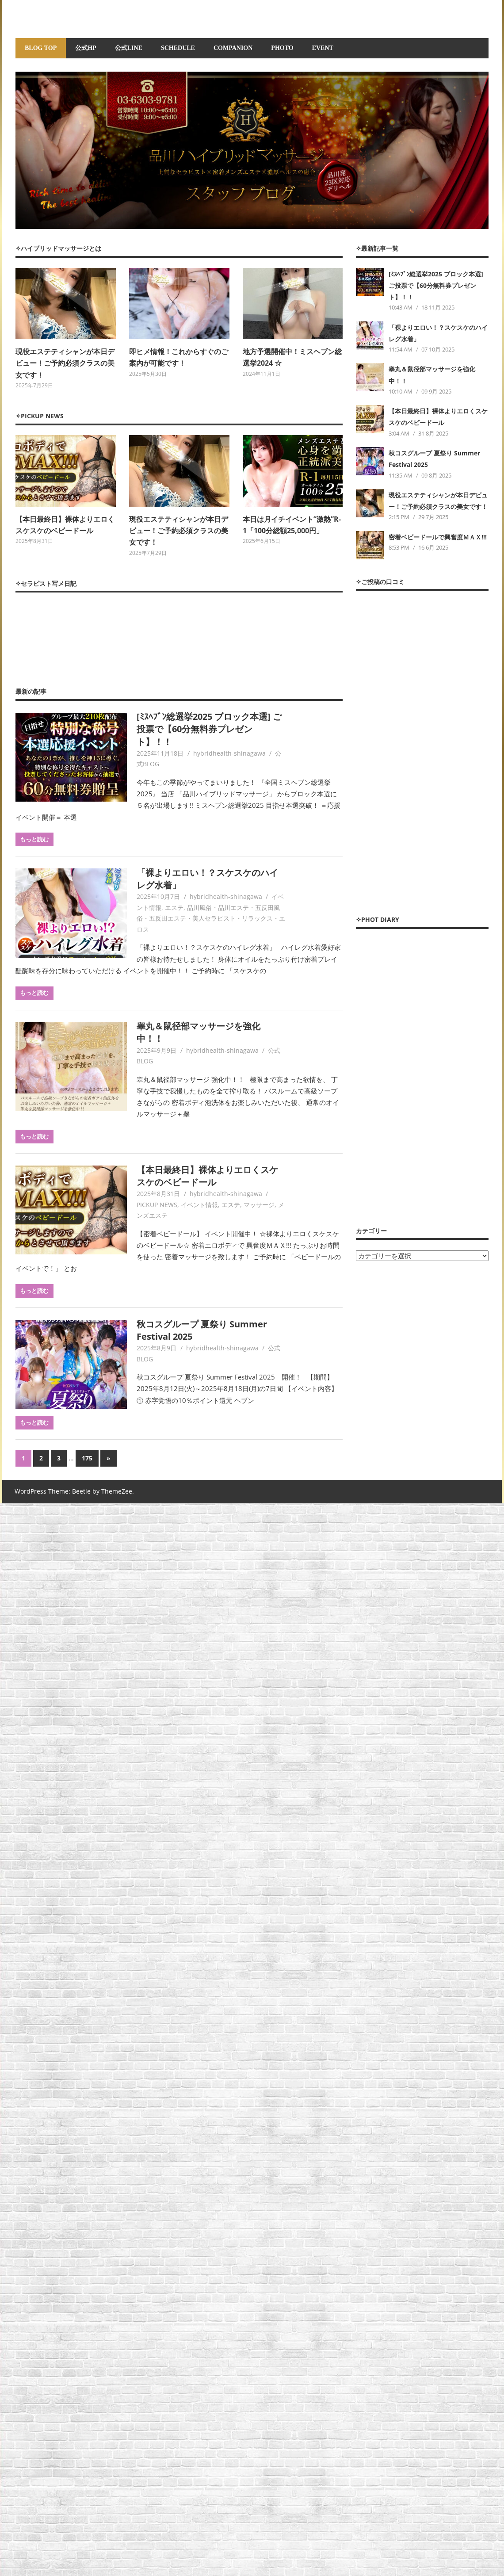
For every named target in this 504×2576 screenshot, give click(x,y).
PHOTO (282, 48)
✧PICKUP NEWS (39, 416)
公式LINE (128, 48)
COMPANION (233, 48)
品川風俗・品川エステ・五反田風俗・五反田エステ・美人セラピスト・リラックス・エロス (211, 918)
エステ (174, 907)
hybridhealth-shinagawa (229, 753)
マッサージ (259, 1204)
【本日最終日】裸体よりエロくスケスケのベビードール (207, 1176)
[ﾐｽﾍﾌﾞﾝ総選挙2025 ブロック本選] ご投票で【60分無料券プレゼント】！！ (209, 729)
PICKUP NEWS (157, 1204)
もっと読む (34, 839)
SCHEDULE (178, 48)
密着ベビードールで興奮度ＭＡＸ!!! (438, 537)
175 (87, 1458)
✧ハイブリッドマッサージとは (58, 248)
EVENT (322, 48)
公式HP (85, 48)
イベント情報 (199, 1204)
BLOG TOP (41, 48)
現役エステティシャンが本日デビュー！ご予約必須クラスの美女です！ (65, 363)
